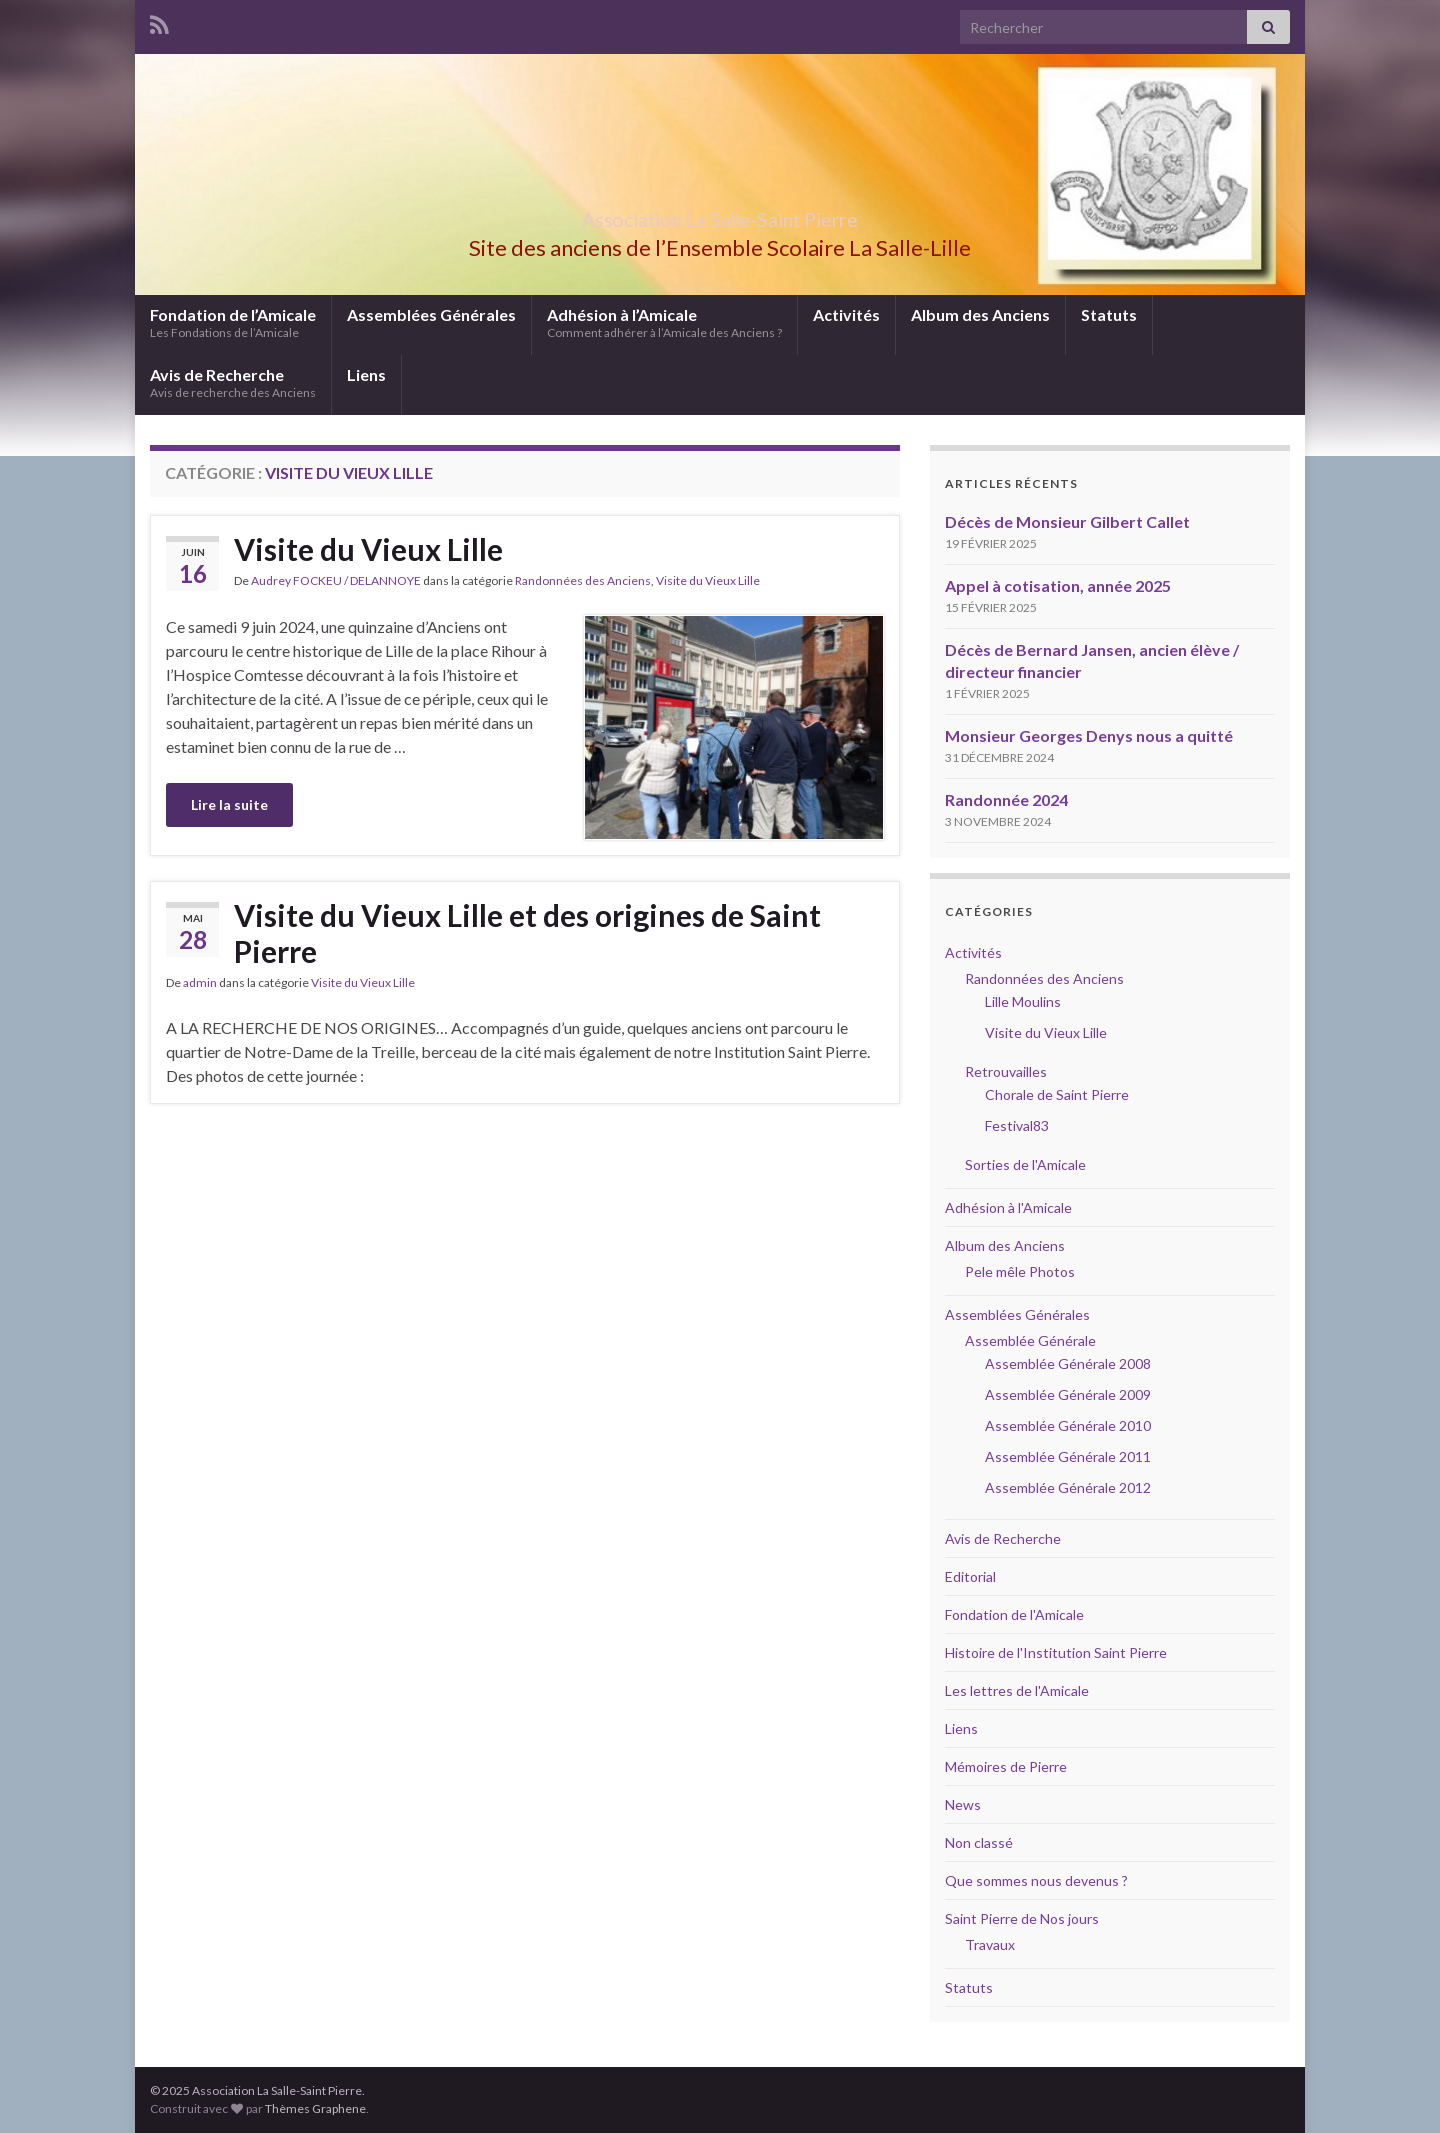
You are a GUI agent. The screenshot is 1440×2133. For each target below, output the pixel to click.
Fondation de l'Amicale (1014, 1614)
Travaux (990, 1944)
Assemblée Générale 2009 (1068, 1394)
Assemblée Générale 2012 (1068, 1487)
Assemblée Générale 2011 (1068, 1456)
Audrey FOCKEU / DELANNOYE (336, 580)
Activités (846, 314)
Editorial (970, 1576)
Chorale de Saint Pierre (1057, 1094)
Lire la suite (229, 804)
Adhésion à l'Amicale (1008, 1207)
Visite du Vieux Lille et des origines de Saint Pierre (527, 933)
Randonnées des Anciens (583, 580)
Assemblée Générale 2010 (1068, 1425)
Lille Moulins (1023, 1001)
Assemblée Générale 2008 (1068, 1363)
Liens (366, 374)
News (963, 1804)
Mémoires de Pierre (1006, 1766)
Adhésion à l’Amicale (664, 322)
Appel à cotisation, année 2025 (1058, 585)
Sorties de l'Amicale (1025, 1164)
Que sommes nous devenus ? (1036, 1880)
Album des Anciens (980, 314)
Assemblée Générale (1030, 1340)
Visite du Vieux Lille (368, 549)
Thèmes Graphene (315, 2108)
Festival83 (1017, 1125)
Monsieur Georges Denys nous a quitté (1089, 735)
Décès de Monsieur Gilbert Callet (1067, 521)
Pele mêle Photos (1020, 1271)
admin (200, 982)
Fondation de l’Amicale (233, 322)
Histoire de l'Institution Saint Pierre (1056, 1652)
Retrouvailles (1006, 1071)
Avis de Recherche (233, 382)
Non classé (979, 1842)
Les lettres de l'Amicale (1017, 1690)
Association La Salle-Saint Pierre (720, 214)
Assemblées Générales (431, 314)
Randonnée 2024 (1006, 799)
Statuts (1109, 314)
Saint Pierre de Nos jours (1022, 1918)
